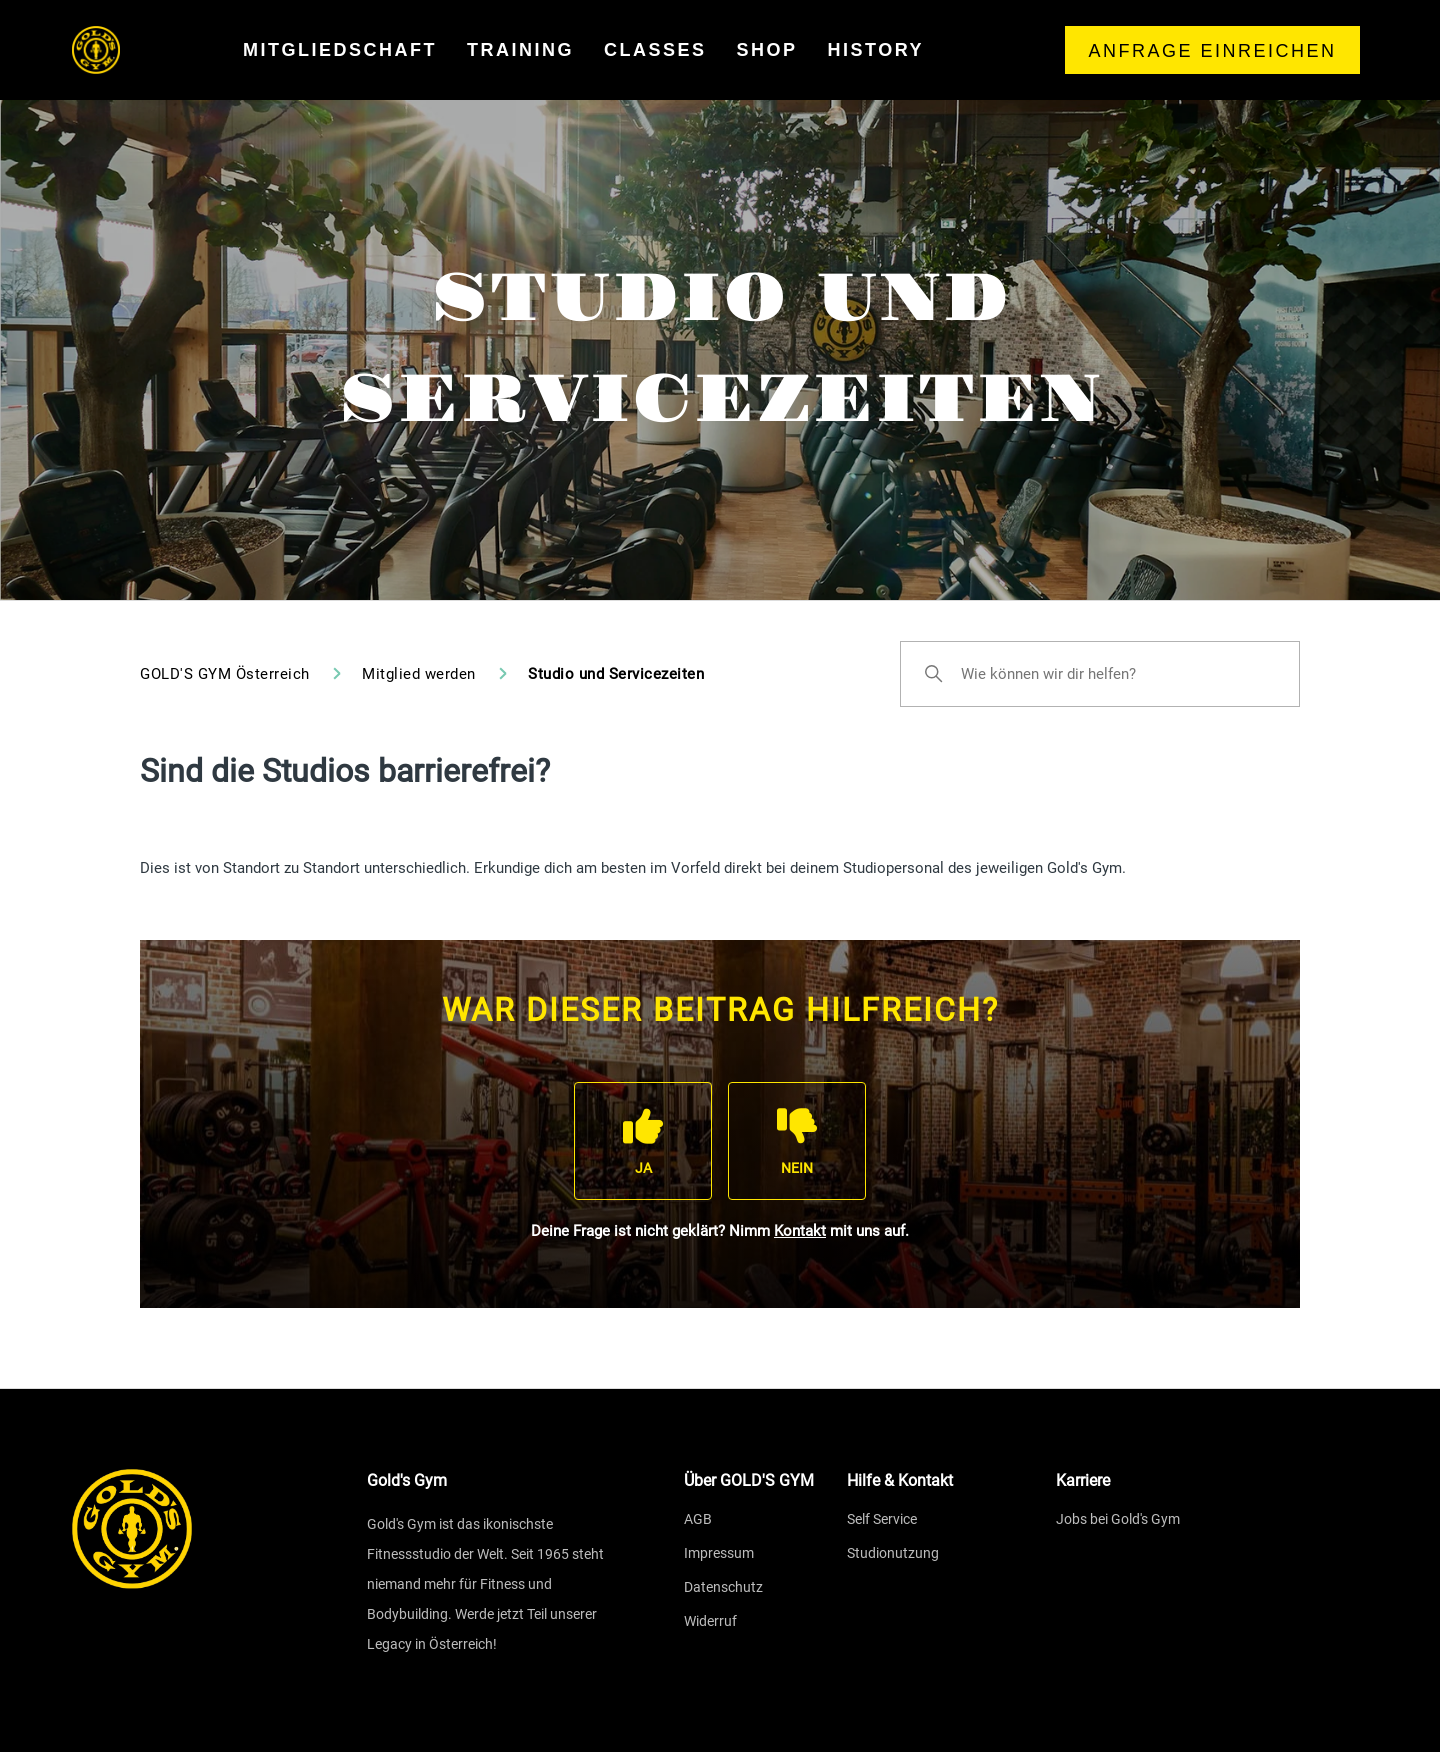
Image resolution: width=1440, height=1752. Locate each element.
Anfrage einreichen (1213, 51)
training (520, 50)
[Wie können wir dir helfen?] (1100, 674)
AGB (698, 1519)
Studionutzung (893, 1553)
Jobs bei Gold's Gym (1118, 1519)
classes (655, 50)
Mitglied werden (421, 674)
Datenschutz (723, 1587)
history (876, 50)
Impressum (719, 1553)
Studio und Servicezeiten (616, 674)
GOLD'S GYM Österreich (225, 674)
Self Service (882, 1519)
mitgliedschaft (340, 50)
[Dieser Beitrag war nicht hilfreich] (797, 1140)
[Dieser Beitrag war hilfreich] (643, 1140)
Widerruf (710, 1621)
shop (767, 50)
